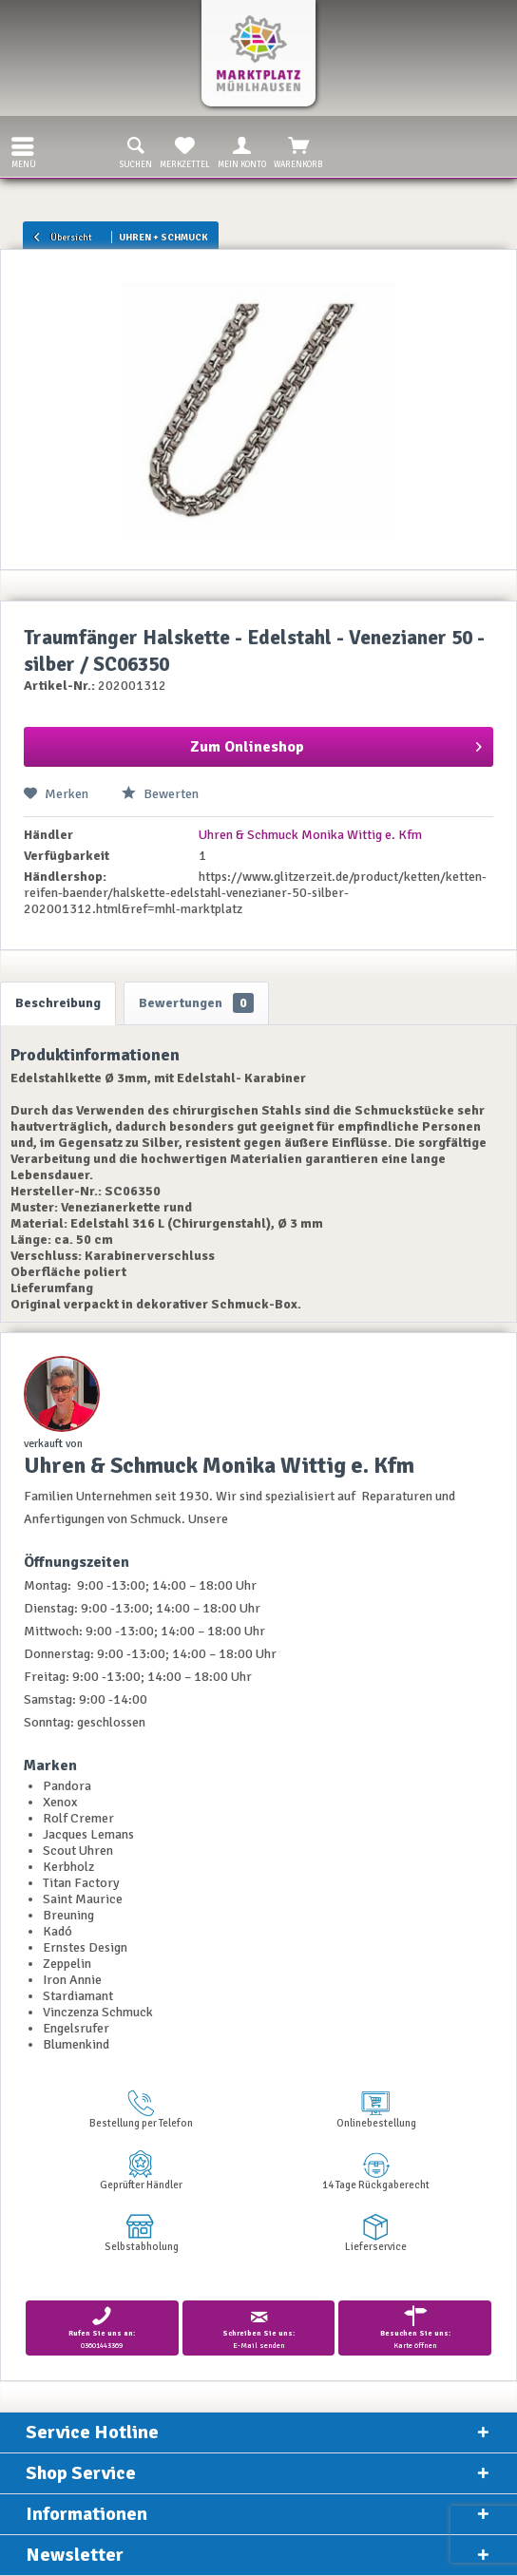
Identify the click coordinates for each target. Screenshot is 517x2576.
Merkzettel (185, 151)
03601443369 (102, 2327)
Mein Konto (242, 151)
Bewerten (160, 794)
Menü (23, 150)
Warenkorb (298, 151)
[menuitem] (18, 146)
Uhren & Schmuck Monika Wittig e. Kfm (310, 835)
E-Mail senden (259, 2327)
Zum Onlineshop (336, 744)
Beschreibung (58, 1003)
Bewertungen (196, 1003)
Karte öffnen (415, 2327)
